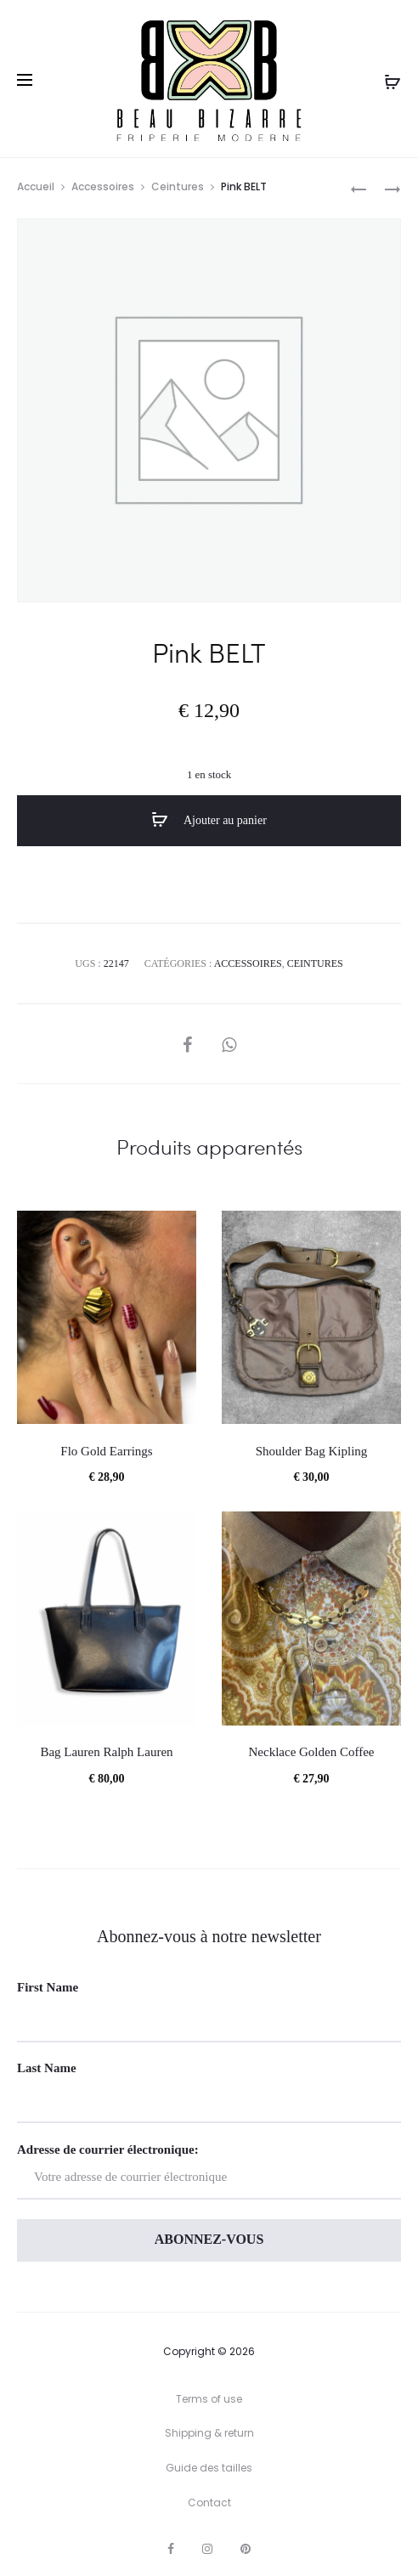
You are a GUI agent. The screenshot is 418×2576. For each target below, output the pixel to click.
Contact (209, 2502)
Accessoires (102, 186)
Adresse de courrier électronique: (209, 2171)
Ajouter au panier (209, 819)
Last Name (46, 2068)
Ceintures (177, 186)
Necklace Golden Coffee (312, 1752)
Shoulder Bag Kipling (312, 1451)
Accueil (35, 186)
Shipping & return (209, 2433)
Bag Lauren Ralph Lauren (106, 1752)
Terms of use (209, 2399)
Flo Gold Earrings (106, 1451)
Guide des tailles (209, 2467)
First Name (47, 1987)
